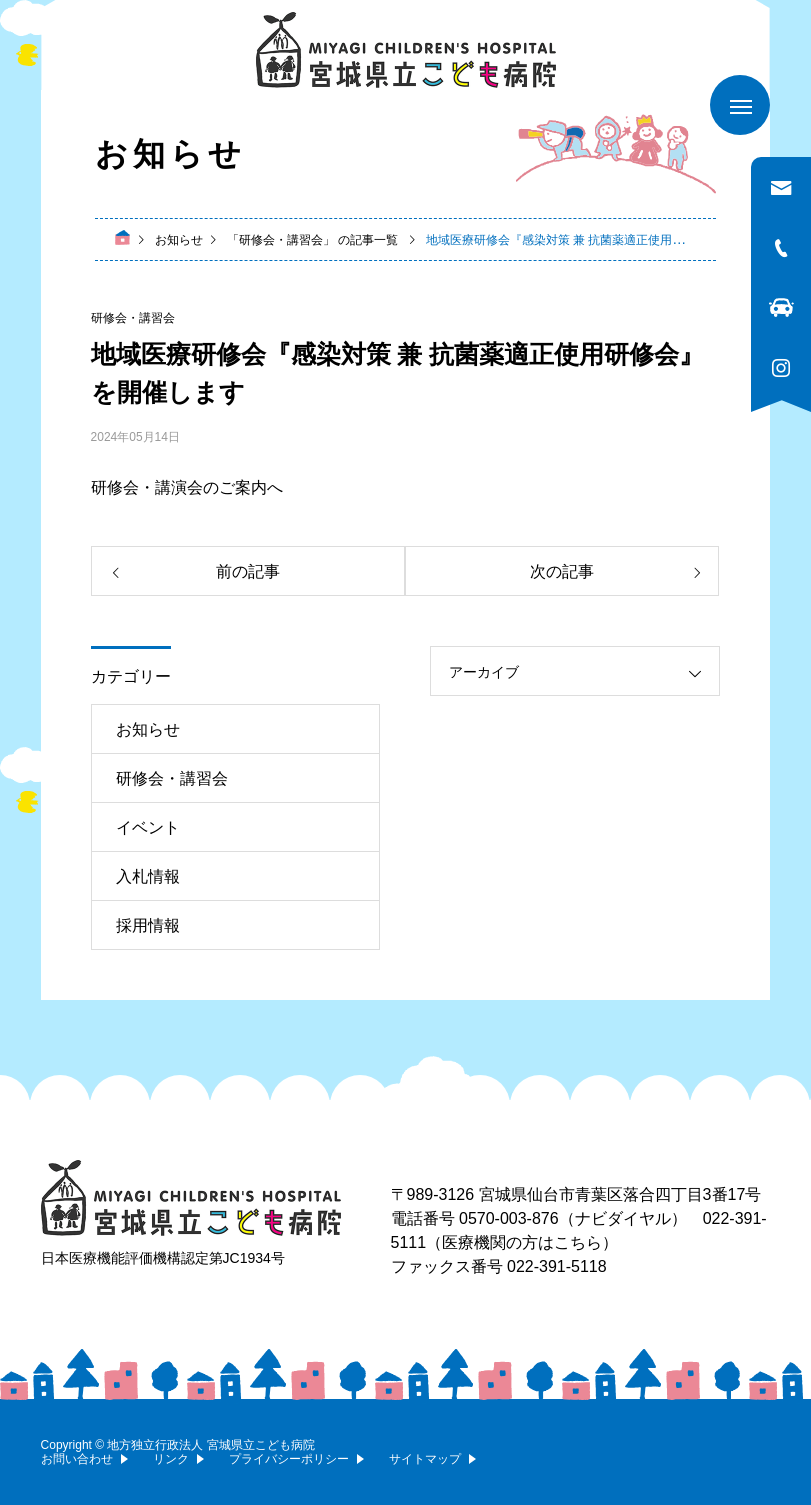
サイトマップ (425, 1459)
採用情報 (148, 925)
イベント (148, 827)
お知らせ (148, 729)
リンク (171, 1459)
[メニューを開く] (740, 105)
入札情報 (148, 876)
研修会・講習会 (133, 318)
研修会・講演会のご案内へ (187, 487)
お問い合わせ (77, 1459)
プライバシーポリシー (289, 1459)
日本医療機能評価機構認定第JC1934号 (163, 1258)
